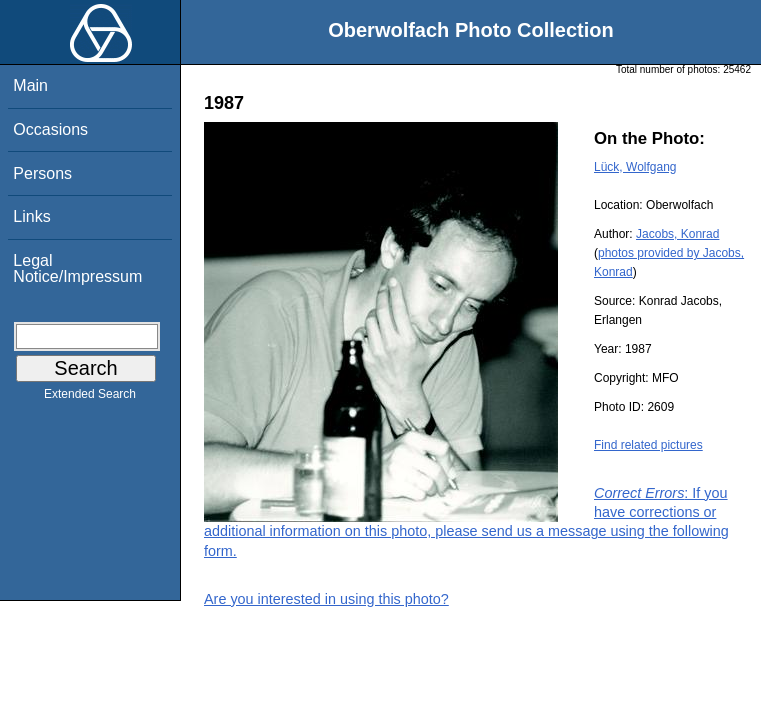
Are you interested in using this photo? (326, 599)
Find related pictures (648, 445)
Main (30, 85)
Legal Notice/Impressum (77, 268)
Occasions (50, 129)
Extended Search (90, 398)
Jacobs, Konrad (677, 234)
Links (31, 216)
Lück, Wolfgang (635, 167)
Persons (42, 173)
